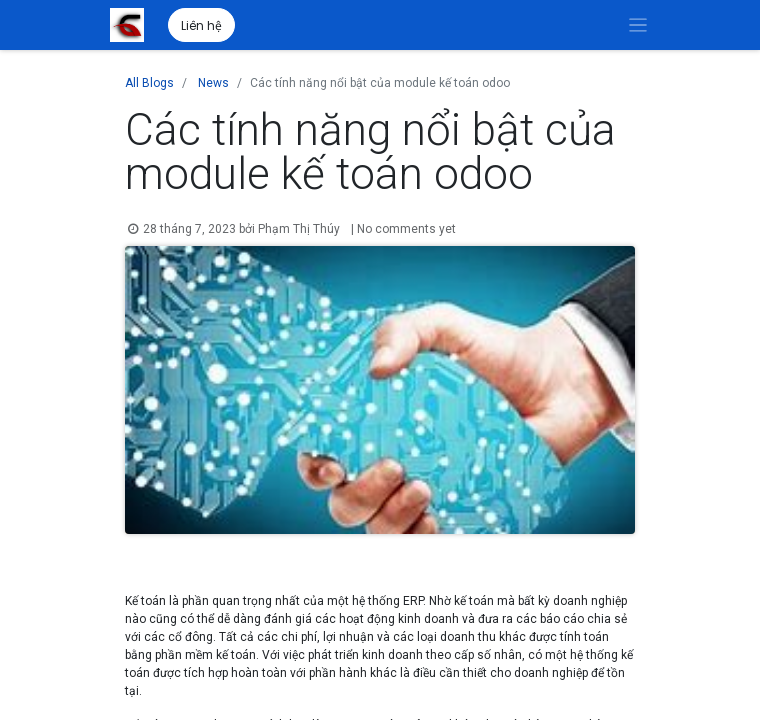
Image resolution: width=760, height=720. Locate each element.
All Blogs (149, 83)
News (213, 83)
